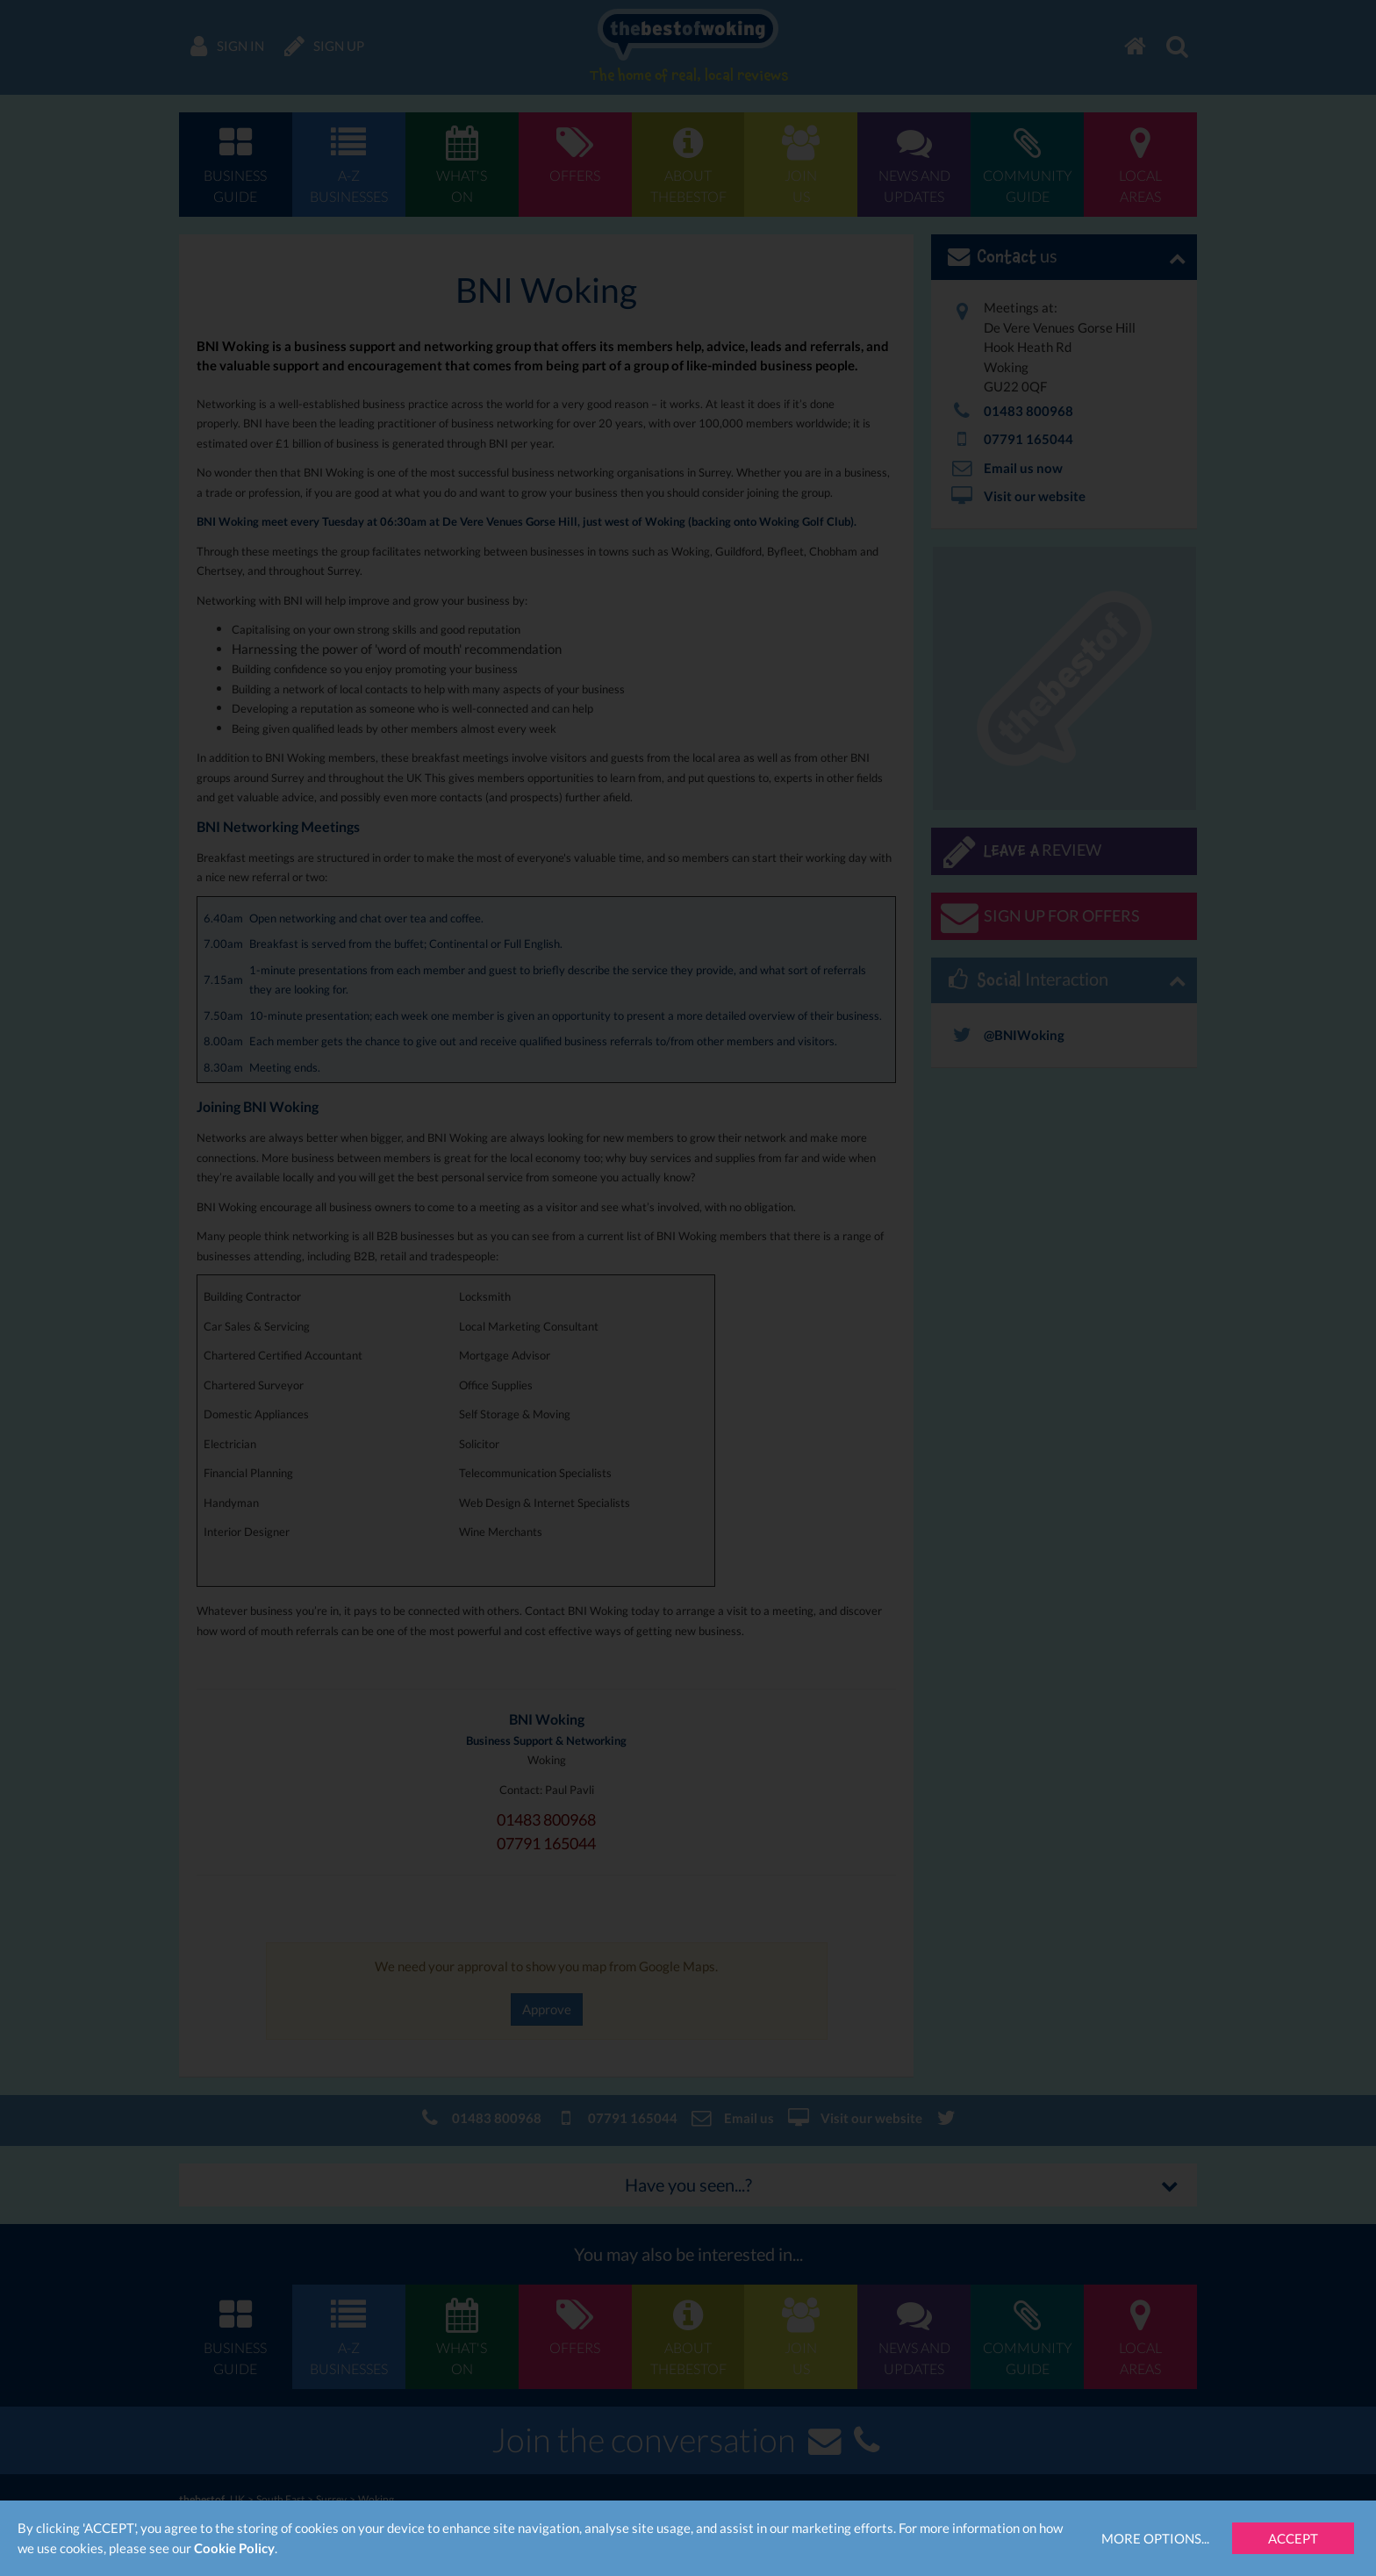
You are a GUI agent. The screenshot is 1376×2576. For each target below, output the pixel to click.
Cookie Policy (234, 2548)
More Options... (1155, 2538)
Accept (1293, 2538)
